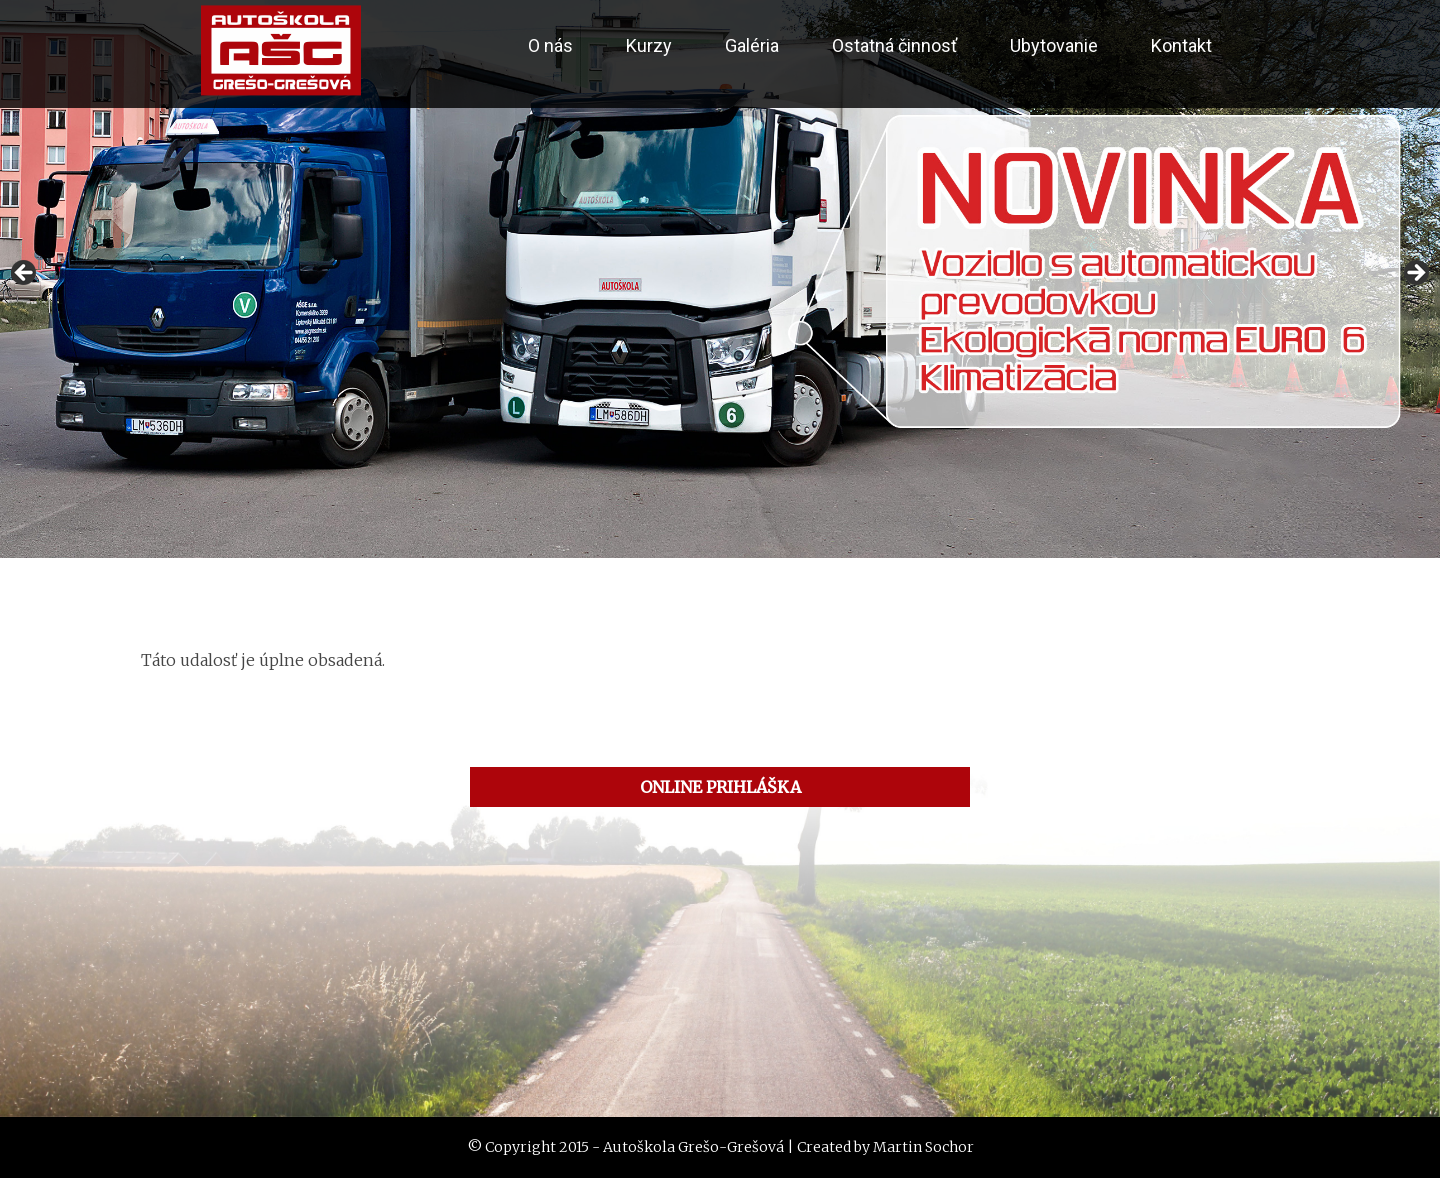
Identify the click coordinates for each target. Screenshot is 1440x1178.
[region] (720, 279)
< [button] (25, 274)
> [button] (1415, 274)
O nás (550, 45)
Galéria (752, 45)
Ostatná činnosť (894, 45)
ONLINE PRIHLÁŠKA (720, 787)
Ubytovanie (1054, 45)
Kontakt (1181, 45)
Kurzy (649, 45)
